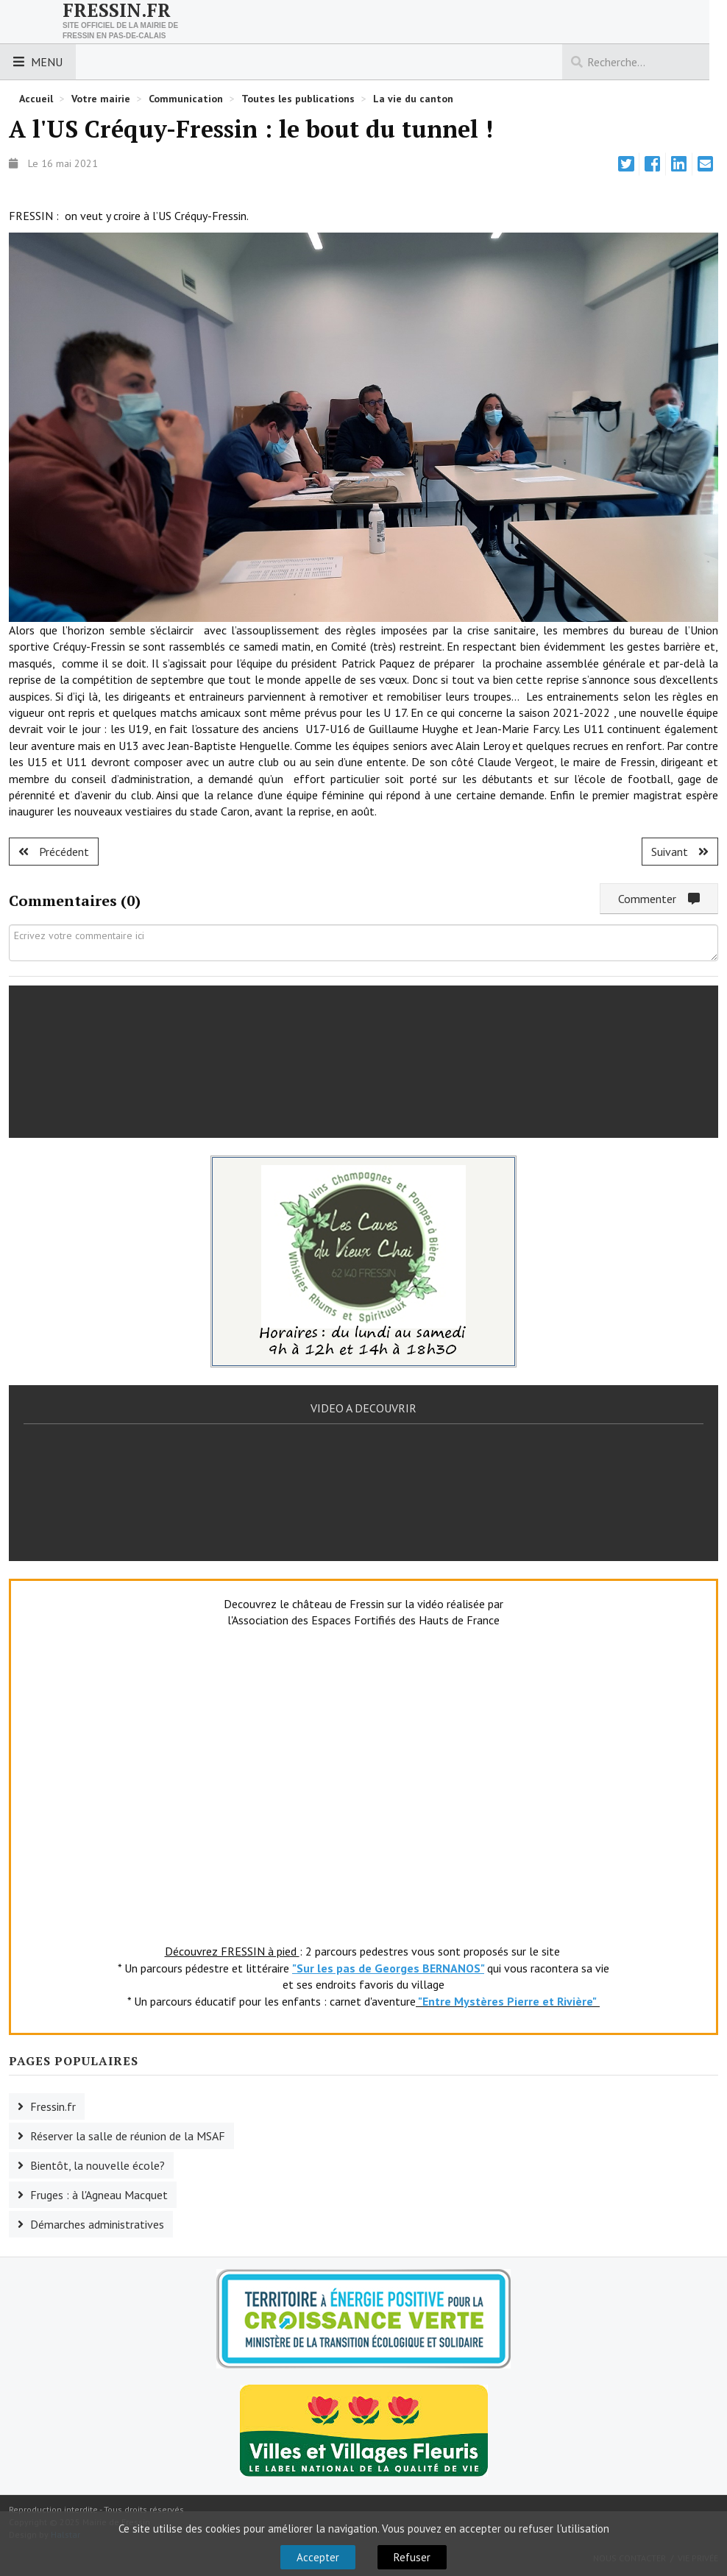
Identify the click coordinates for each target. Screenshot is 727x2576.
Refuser (412, 2557)
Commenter (659, 898)
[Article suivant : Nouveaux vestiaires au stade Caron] (680, 852)
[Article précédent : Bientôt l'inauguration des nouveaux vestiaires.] (54, 852)
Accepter (318, 2557)
